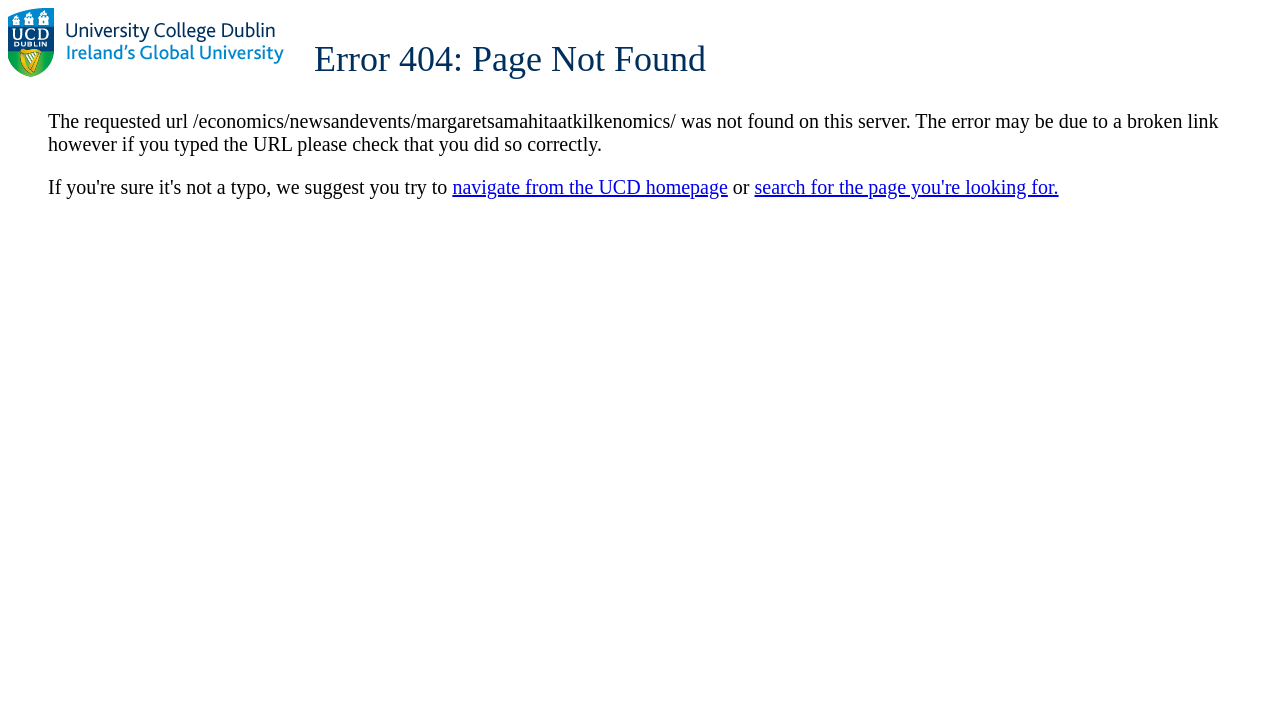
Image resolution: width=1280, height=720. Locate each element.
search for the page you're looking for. (907, 187)
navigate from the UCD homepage (589, 187)
